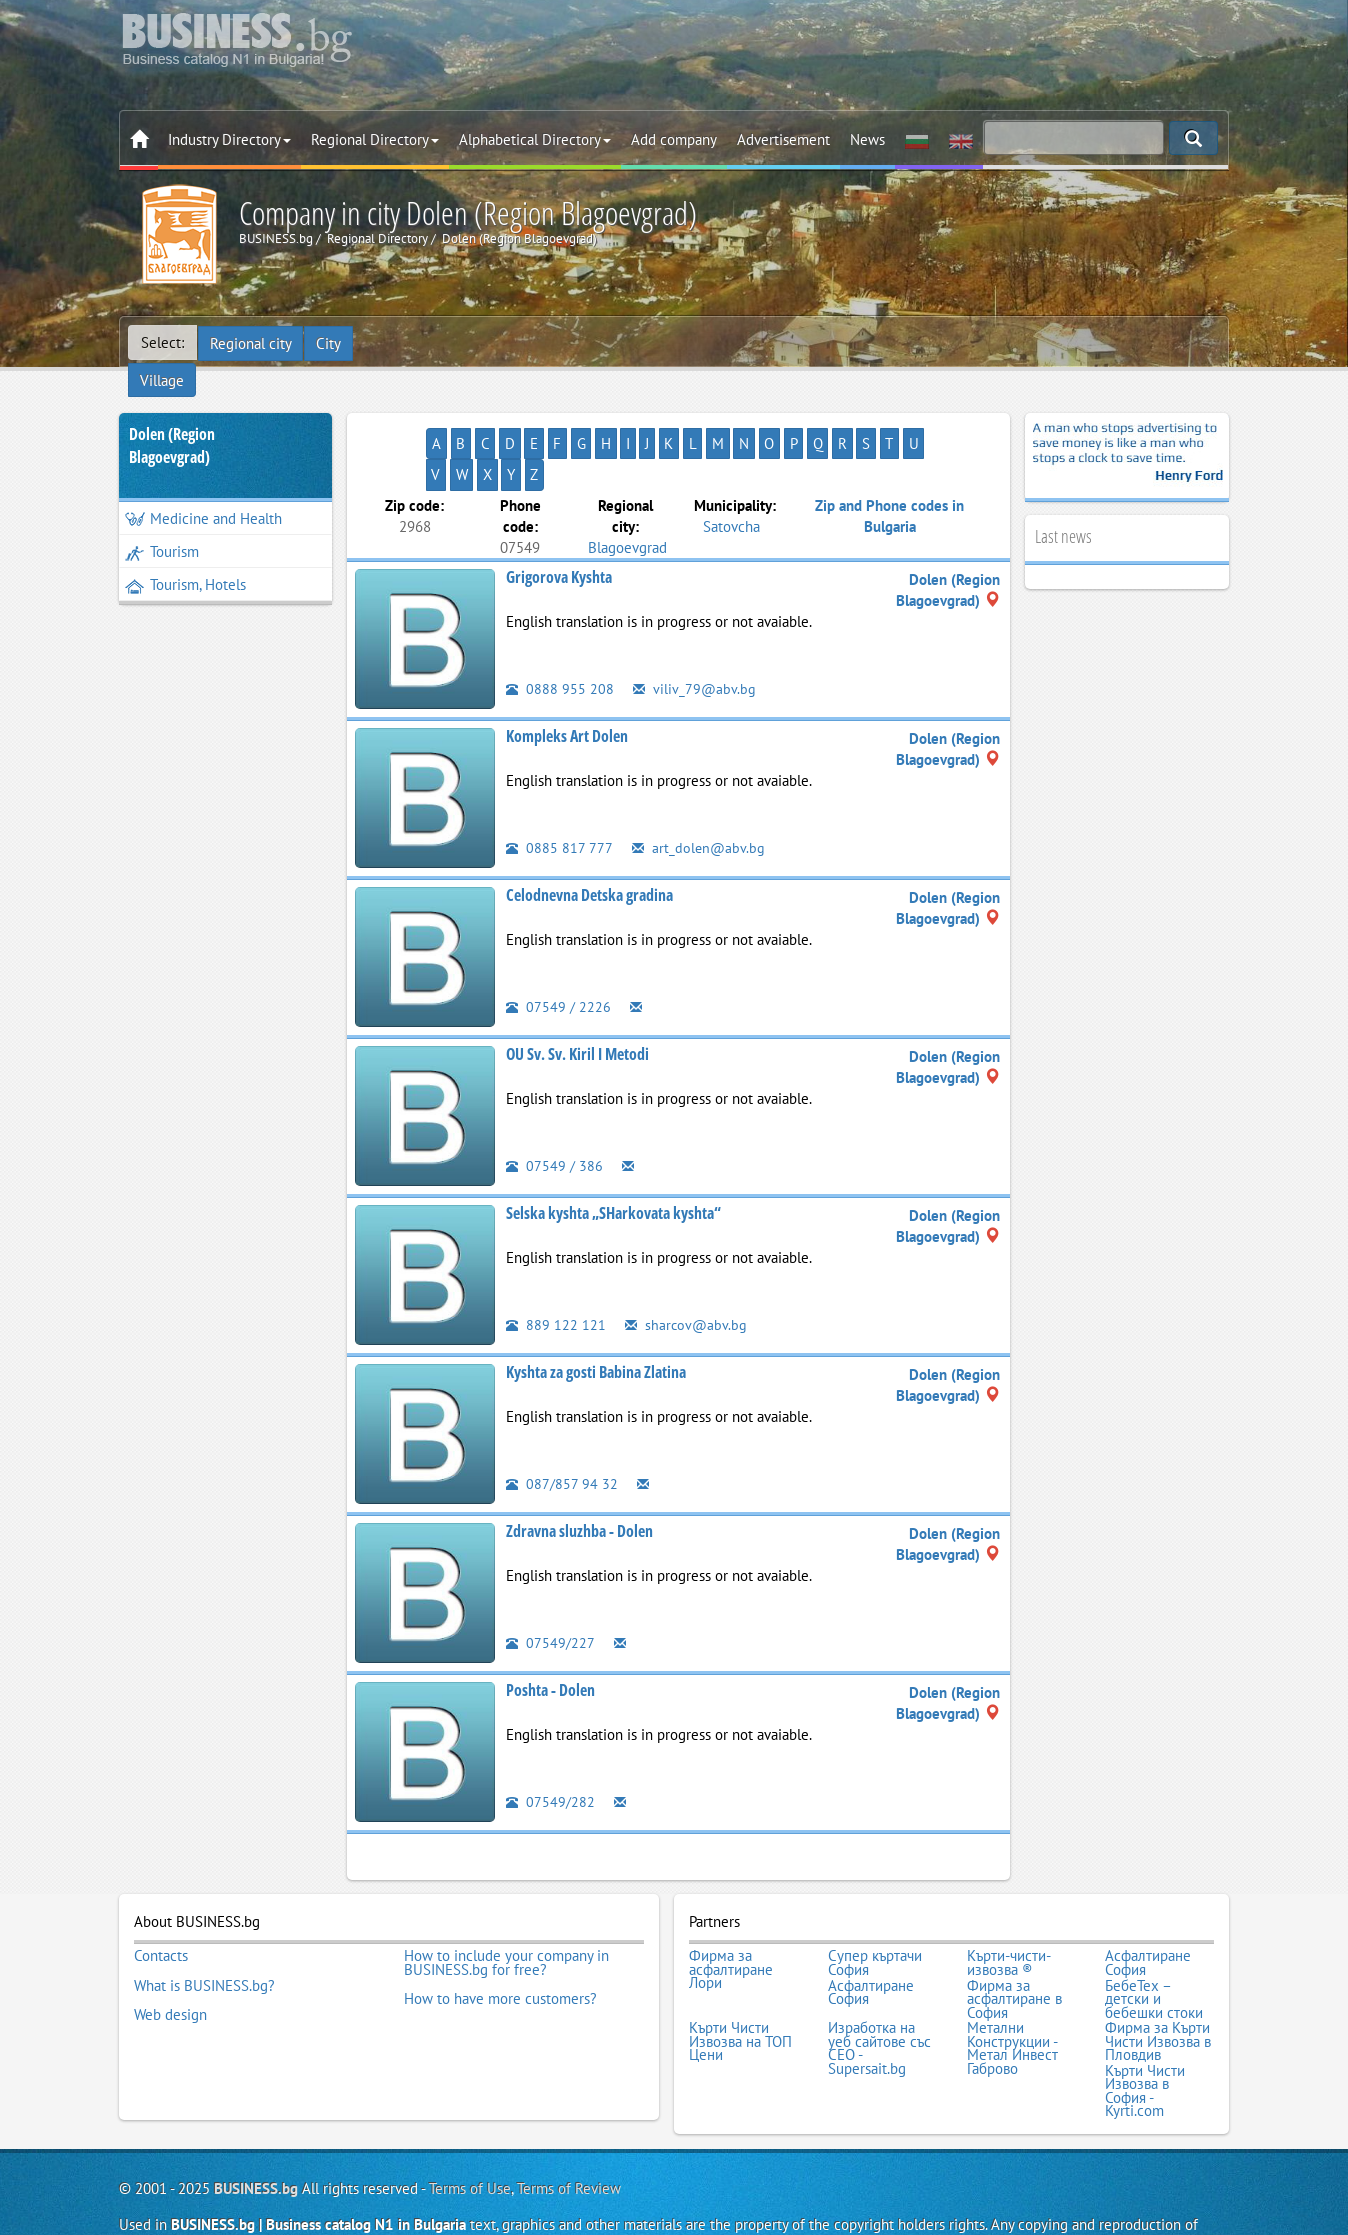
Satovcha (731, 466)
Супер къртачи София (875, 1902)
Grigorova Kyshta (559, 518)
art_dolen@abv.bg (699, 788)
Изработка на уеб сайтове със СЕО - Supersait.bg (879, 1983)
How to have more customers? (500, 1936)
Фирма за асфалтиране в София (1014, 1936)
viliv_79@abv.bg (695, 629)
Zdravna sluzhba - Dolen (579, 1472)
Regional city (251, 342)
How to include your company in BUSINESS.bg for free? (506, 1902)
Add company (674, 139)
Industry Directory (229, 139)
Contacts (161, 1896)
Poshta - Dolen (550, 1631)
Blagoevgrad (627, 487)
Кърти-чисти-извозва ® (1009, 1902)
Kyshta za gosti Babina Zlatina (596, 1313)
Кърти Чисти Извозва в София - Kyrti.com (1145, 2024)
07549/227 (550, 1583)
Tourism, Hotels (185, 556)
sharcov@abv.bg (687, 1265)
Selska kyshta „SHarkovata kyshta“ (613, 1154)
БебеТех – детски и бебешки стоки (1154, 1936)
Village (389, 342)
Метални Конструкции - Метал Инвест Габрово (1012, 1983)
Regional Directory (375, 139)
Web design (170, 1950)
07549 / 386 (554, 1106)
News (867, 139)
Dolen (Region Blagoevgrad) (172, 417)
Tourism (162, 523)
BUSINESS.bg (256, 2120)
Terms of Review (569, 2120)
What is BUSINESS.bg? (204, 1923)
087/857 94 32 (562, 1424)
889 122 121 (556, 1265)
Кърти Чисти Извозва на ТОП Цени (740, 1976)
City (329, 342)
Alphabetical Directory (535, 139)
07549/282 (550, 1742)
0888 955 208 (560, 629)
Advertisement (783, 139)
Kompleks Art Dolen (567, 677)
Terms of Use (470, 2120)
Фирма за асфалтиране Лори (731, 1909)
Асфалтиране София (1148, 1902)
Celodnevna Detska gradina (589, 836)
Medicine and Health (203, 490)
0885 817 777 (559, 788)
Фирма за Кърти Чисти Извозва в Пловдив (1158, 1976)
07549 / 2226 (558, 947)
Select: (162, 342)
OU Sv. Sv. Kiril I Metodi (577, 995)
